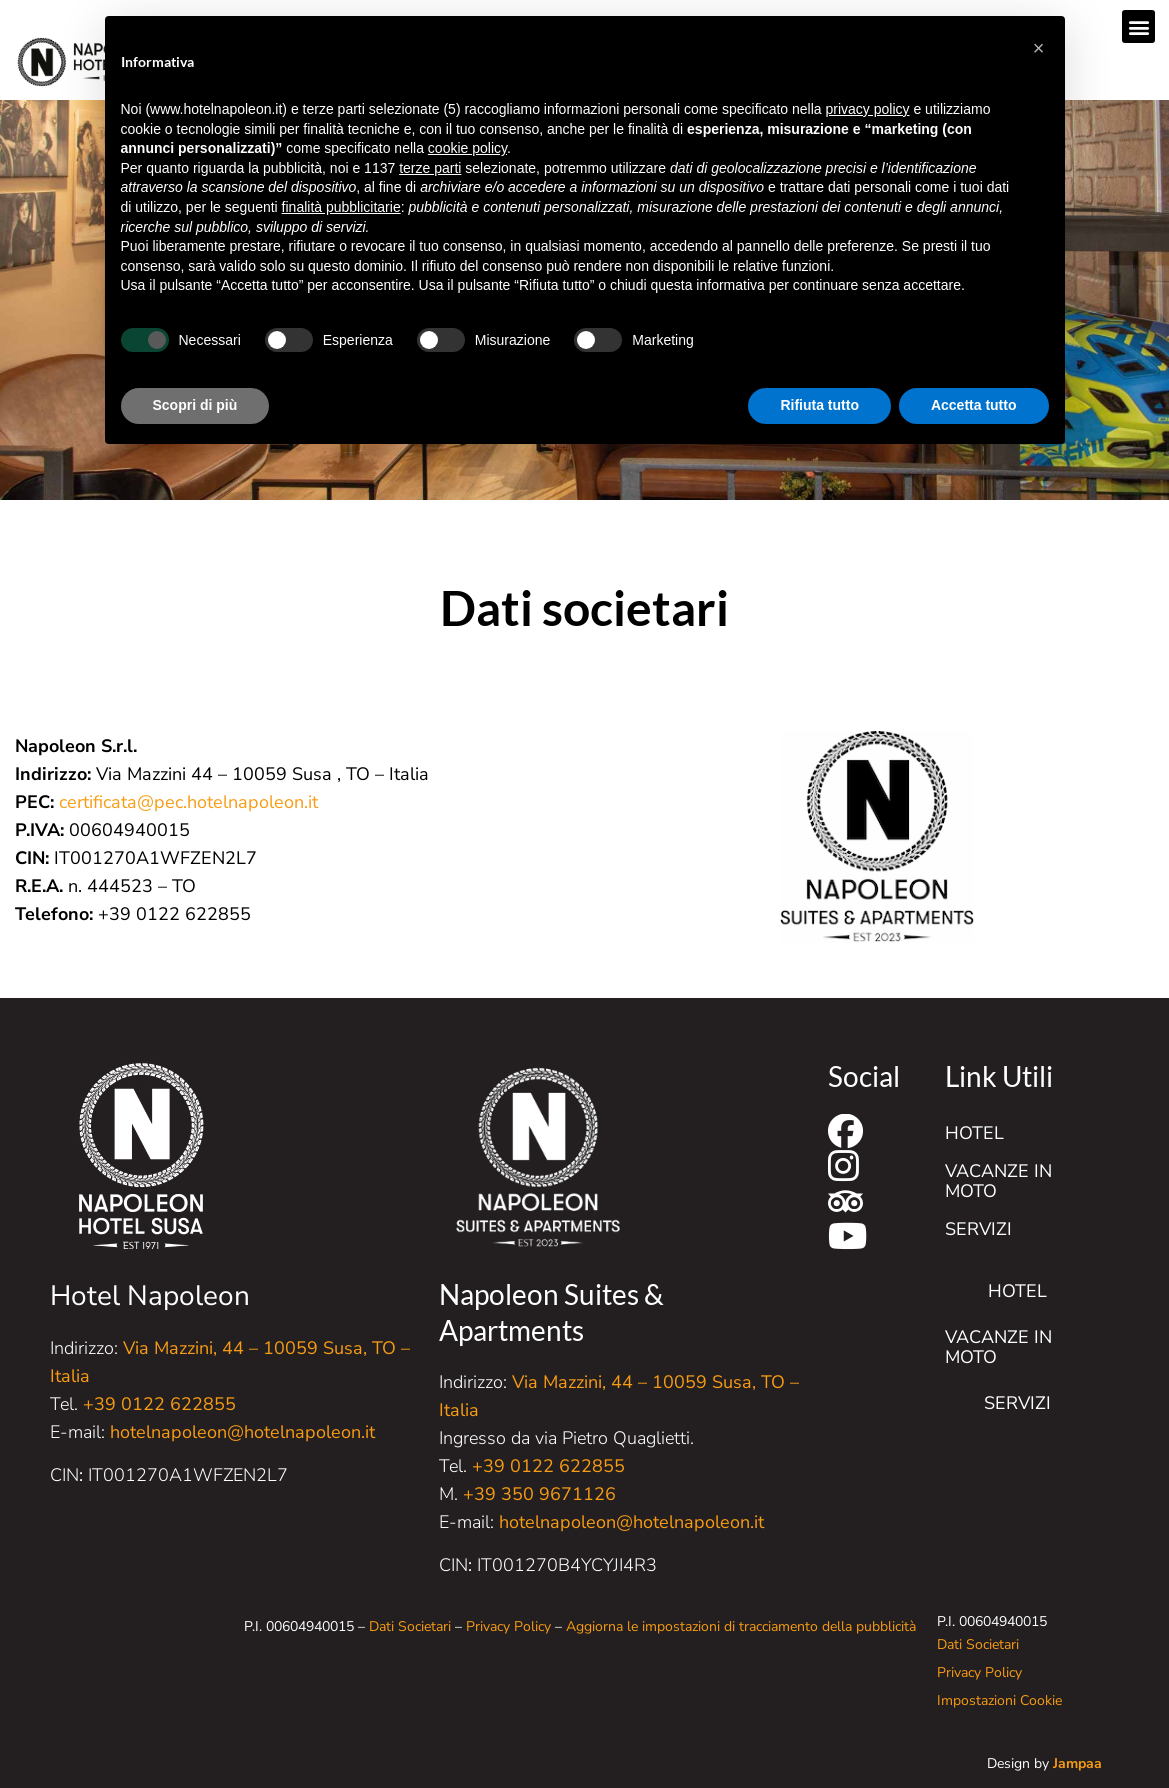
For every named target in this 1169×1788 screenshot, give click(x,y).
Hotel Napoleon (150, 1296)
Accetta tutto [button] (974, 405)
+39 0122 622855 (159, 1404)
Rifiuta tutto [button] (819, 405)
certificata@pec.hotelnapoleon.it (188, 802)
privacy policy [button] (868, 109)
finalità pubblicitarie (341, 207)
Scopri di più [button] (195, 405)
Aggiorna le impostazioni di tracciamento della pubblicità (741, 1626)
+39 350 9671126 (539, 1494)
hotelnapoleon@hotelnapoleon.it (242, 1432)
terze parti (430, 168)
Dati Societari (410, 1626)
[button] (1138, 26)
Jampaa (1077, 1763)
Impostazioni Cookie (999, 1700)
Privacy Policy (508, 1626)
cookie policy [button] (467, 148)
